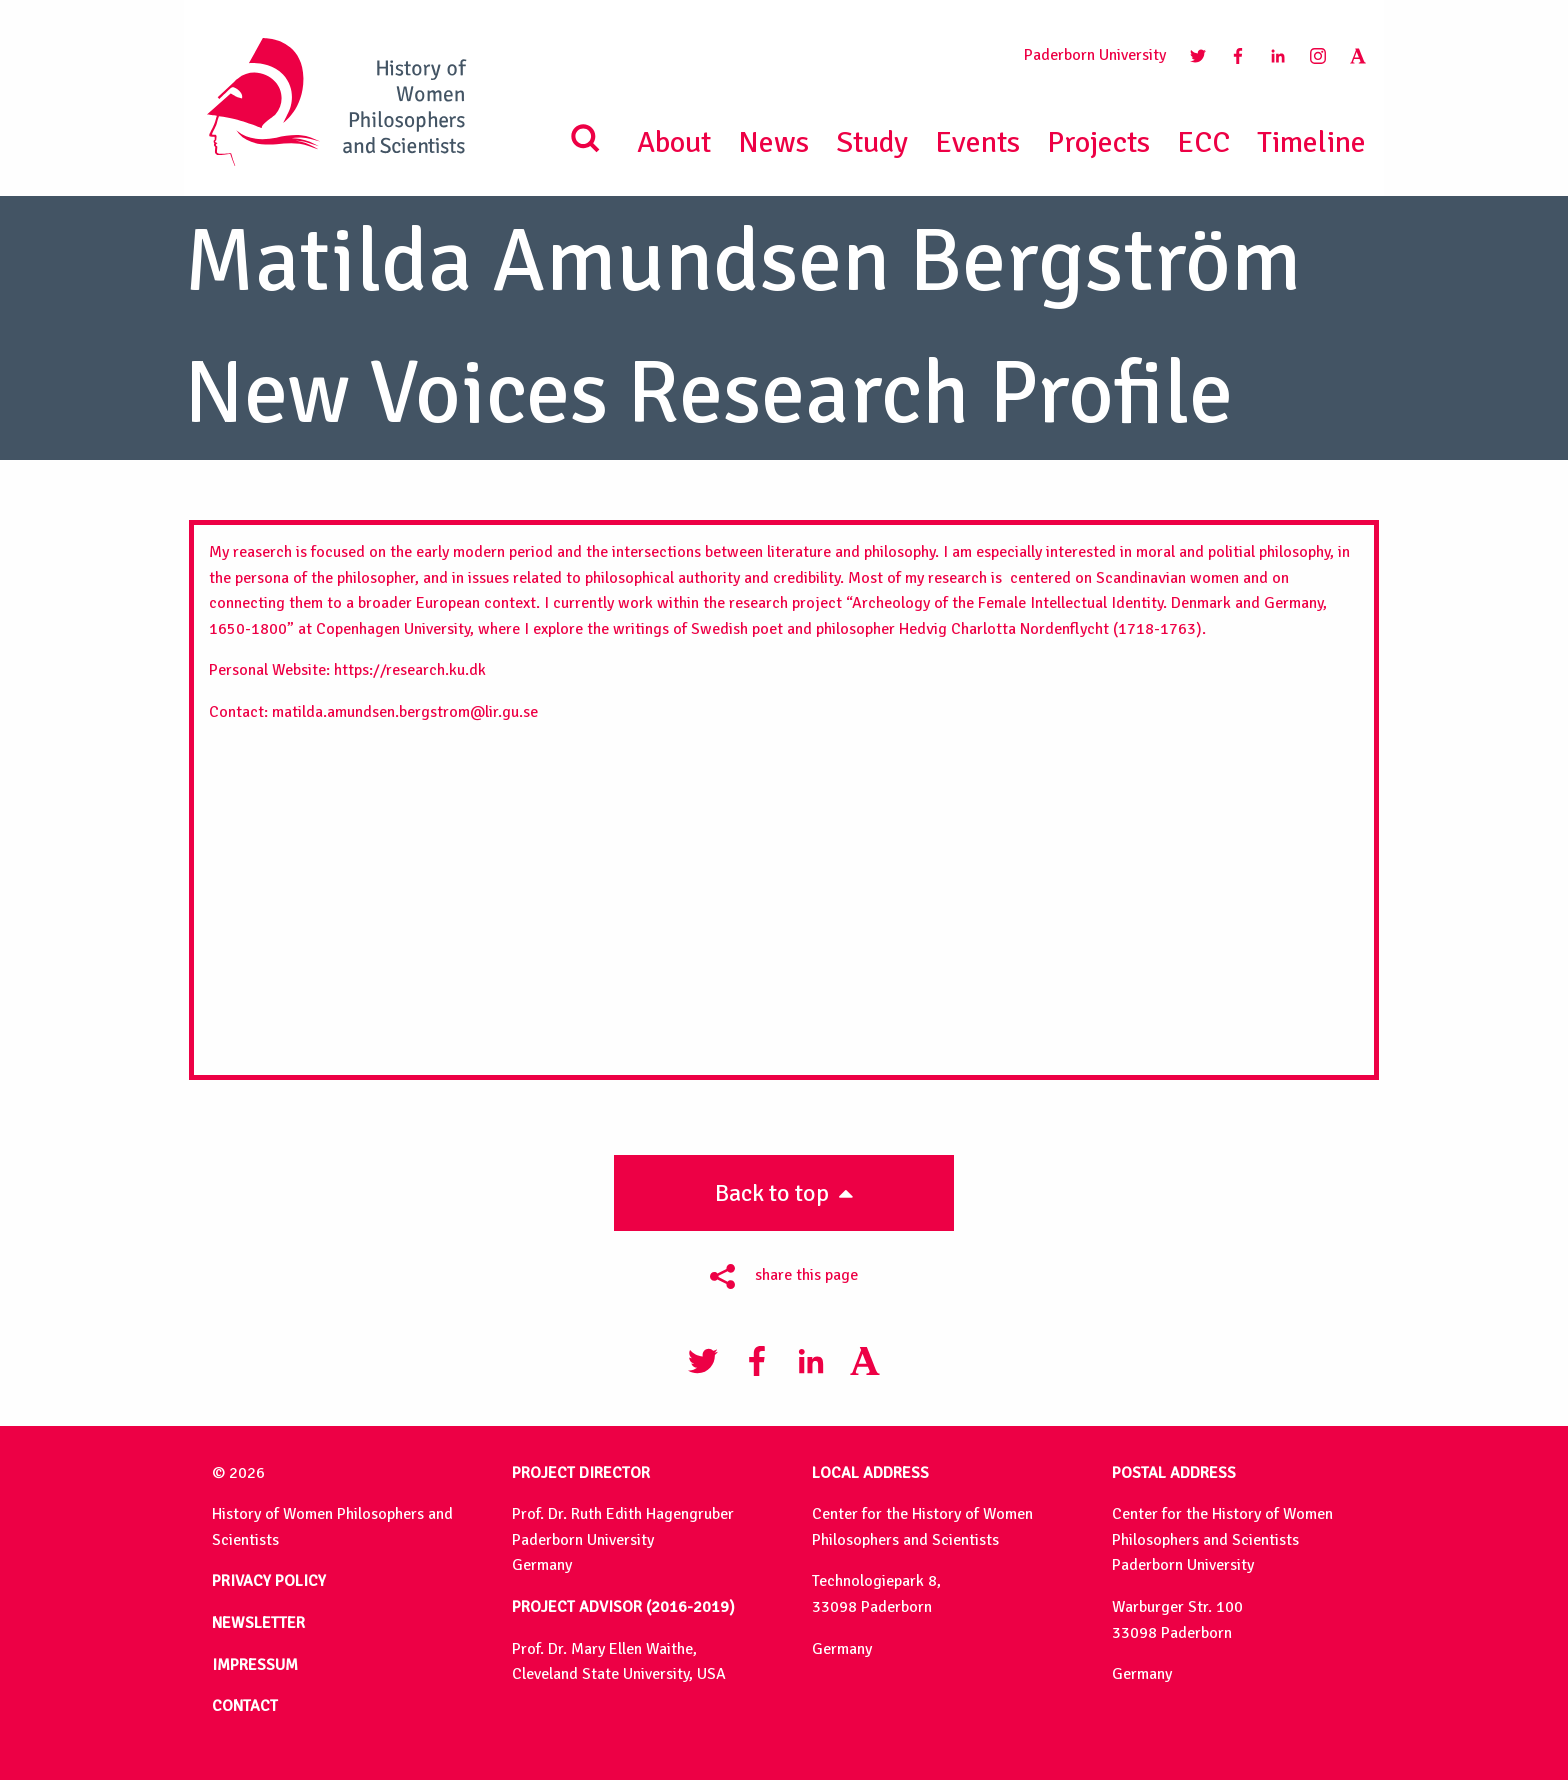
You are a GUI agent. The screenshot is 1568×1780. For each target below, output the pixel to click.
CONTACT (245, 1706)
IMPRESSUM (255, 1665)
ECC (1203, 142)
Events (977, 142)
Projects (1098, 142)
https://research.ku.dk (410, 670)
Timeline (1311, 142)
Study (872, 142)
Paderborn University (1095, 55)
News (773, 142)
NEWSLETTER (258, 1623)
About (674, 142)
